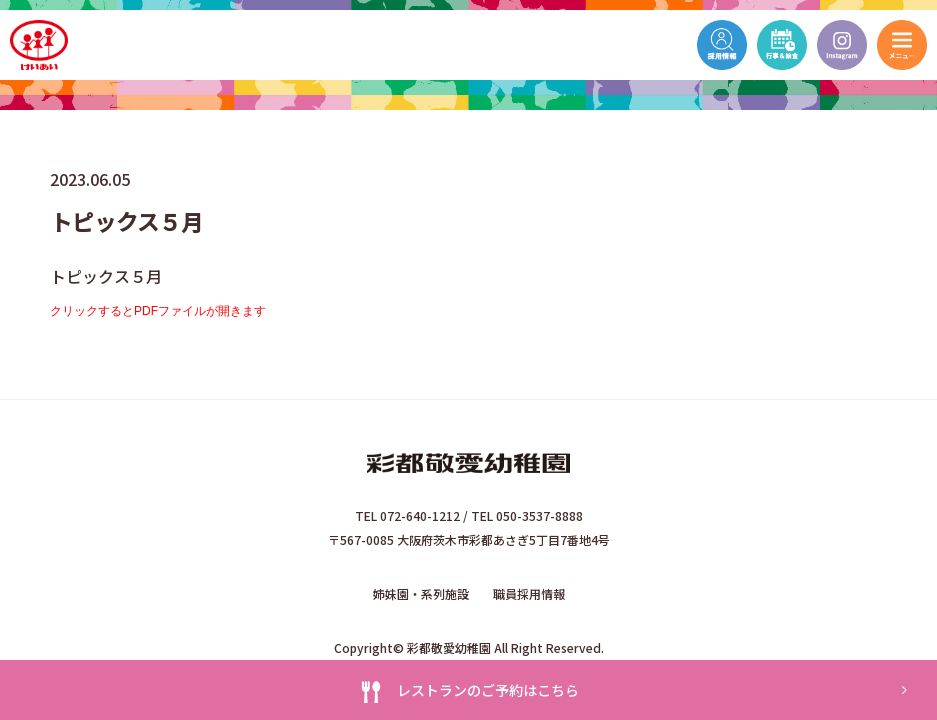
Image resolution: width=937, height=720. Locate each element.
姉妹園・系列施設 (421, 593)
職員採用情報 (529, 593)
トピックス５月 (106, 276)
